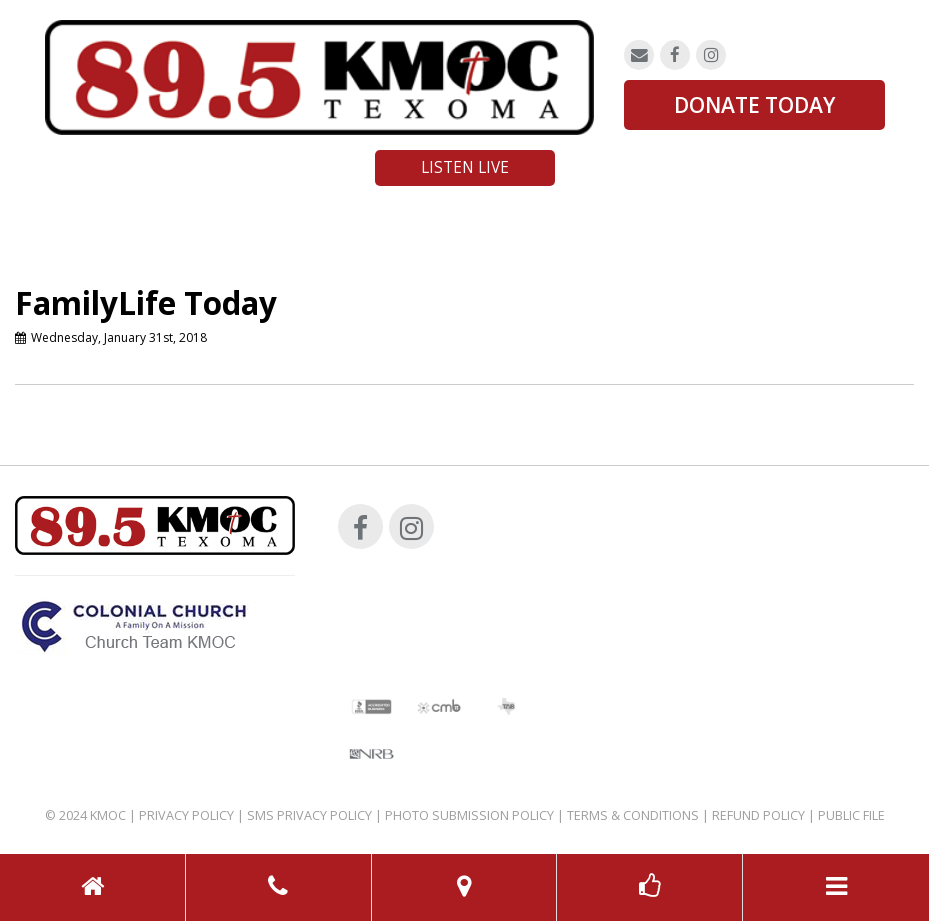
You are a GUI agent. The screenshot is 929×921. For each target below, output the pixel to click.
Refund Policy (758, 815)
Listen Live (465, 167)
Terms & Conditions (633, 815)
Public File (851, 815)
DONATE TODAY (754, 105)
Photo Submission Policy (469, 815)
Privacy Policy (186, 815)
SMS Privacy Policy (309, 815)
